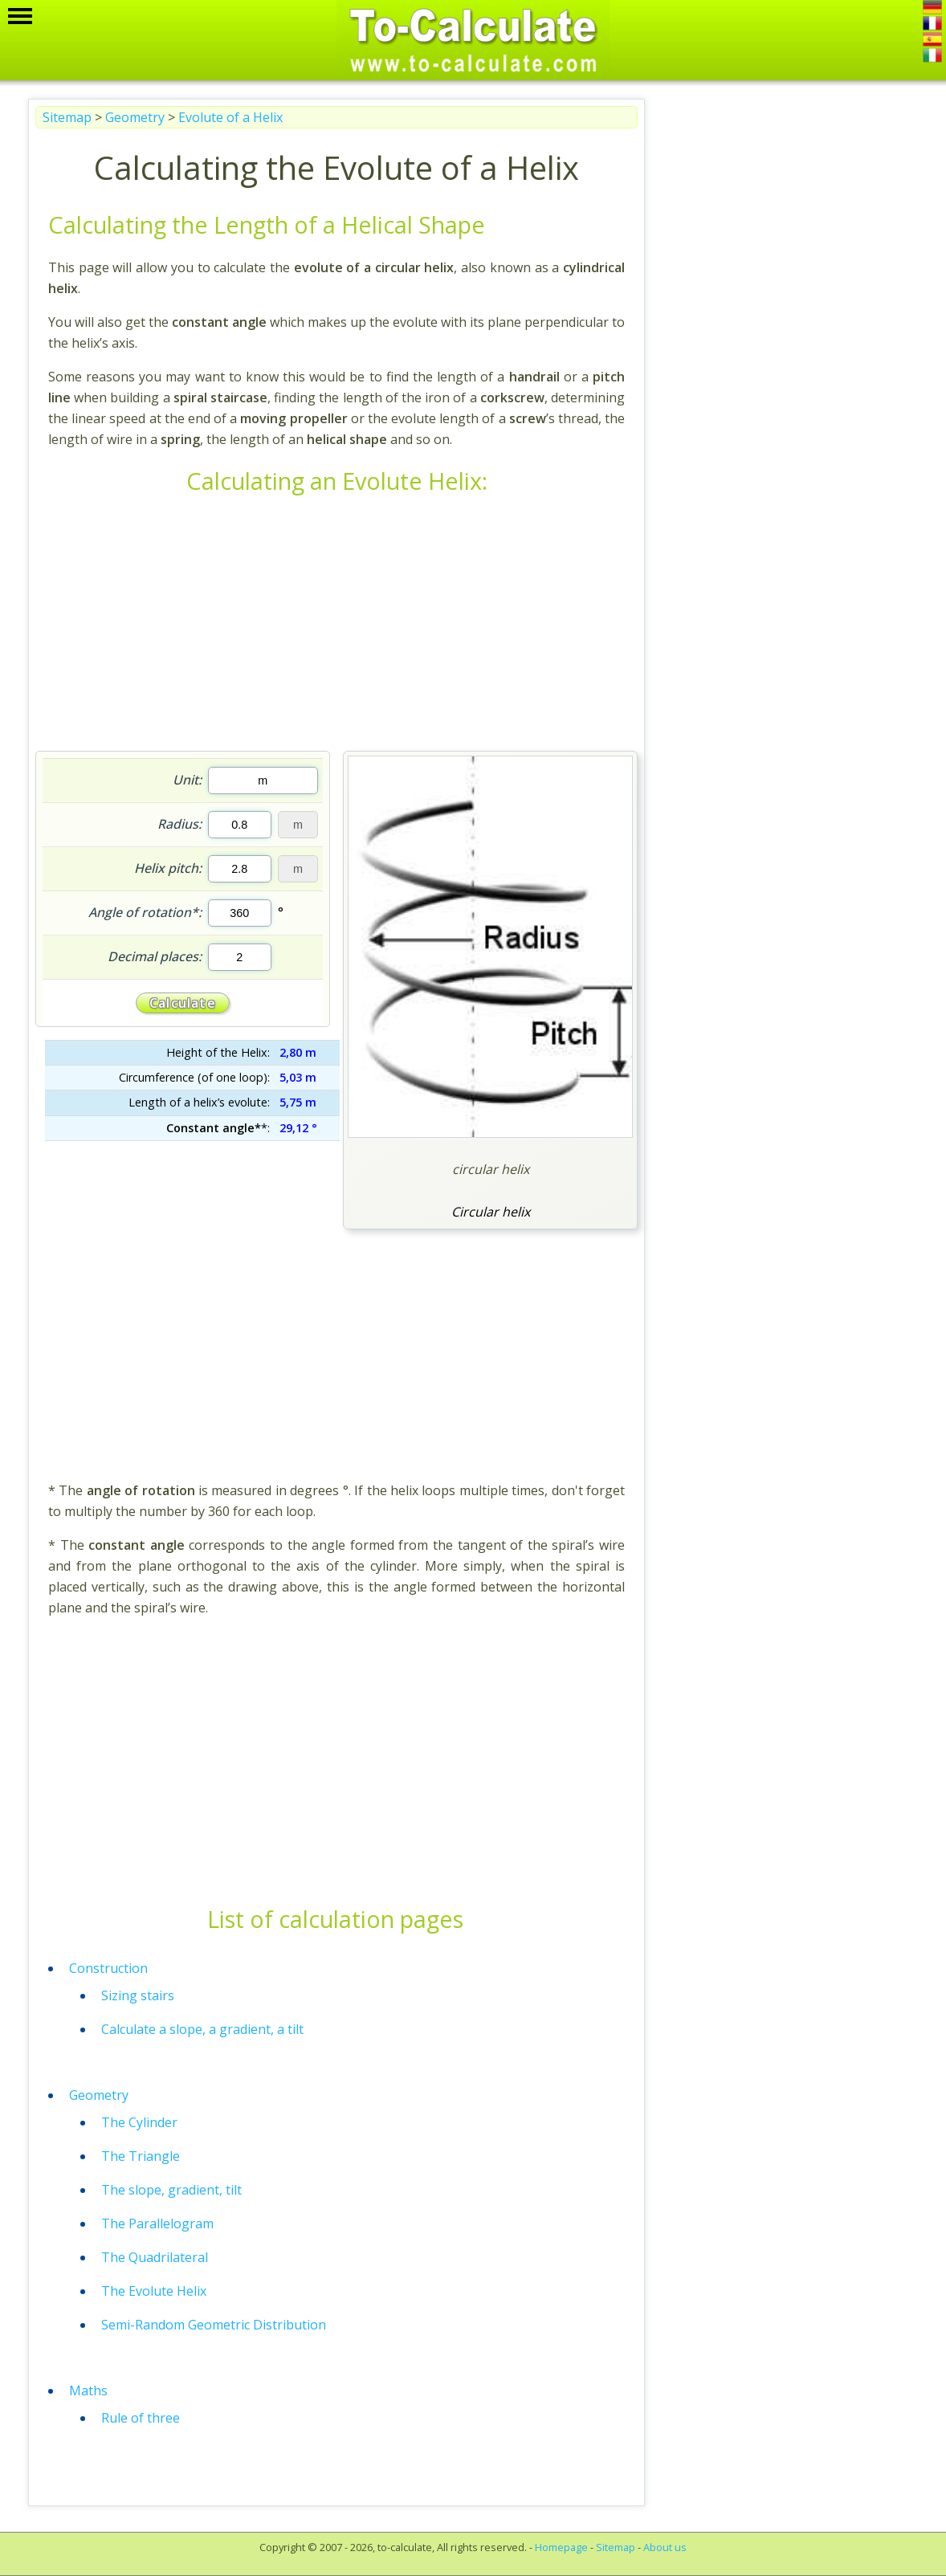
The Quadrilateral (154, 2257)
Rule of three (140, 2418)
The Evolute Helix (153, 2291)
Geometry (135, 117)
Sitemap (67, 117)
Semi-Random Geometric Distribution (213, 2324)
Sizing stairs (137, 1995)
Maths (88, 2390)
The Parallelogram (157, 2223)
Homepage (561, 2547)
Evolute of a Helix (230, 117)
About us (665, 2547)
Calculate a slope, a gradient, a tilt (202, 2029)
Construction (108, 1968)
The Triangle (140, 2156)
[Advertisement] (336, 625)
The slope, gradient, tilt (171, 2190)
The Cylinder (139, 2122)
